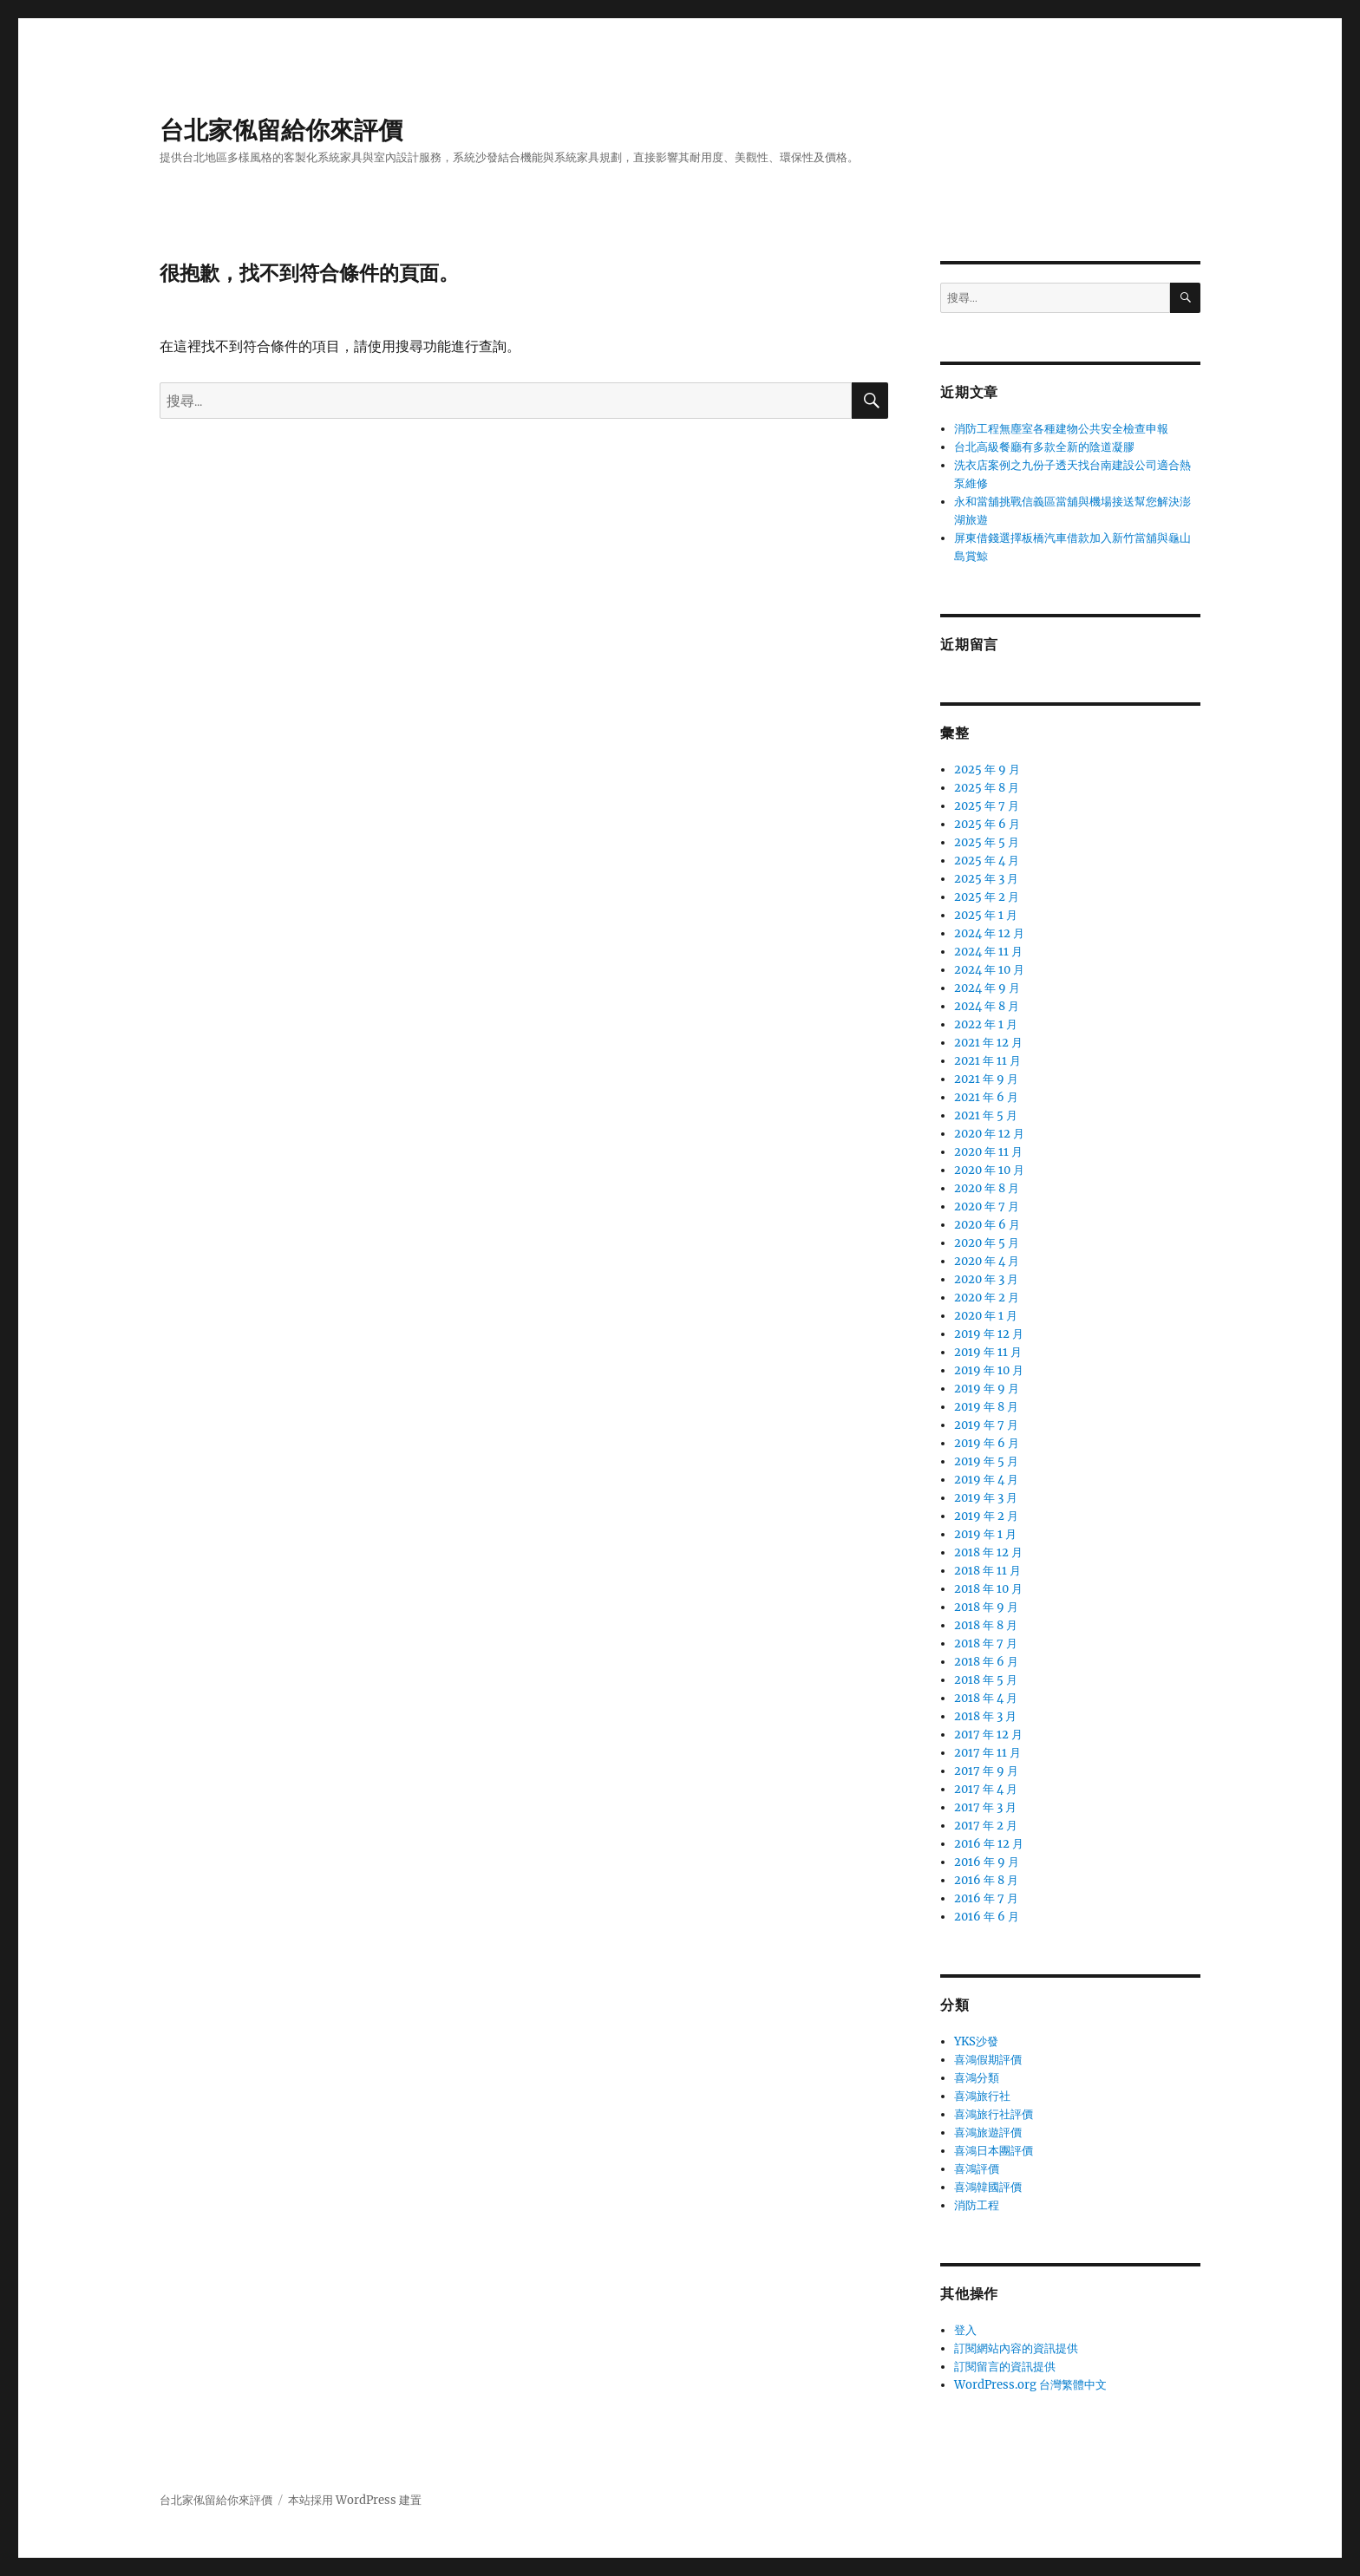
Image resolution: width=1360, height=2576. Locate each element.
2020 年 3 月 (986, 1279)
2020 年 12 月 (989, 1133)
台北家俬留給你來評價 (281, 130)
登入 (965, 2330)
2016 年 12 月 (988, 1843)
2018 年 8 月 (985, 1625)
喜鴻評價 (976, 2169)
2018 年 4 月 (985, 1698)
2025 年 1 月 (985, 915)
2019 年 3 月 (985, 1497)
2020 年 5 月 (986, 1243)
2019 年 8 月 (986, 1406)
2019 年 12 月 (988, 1334)
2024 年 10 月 (989, 969)
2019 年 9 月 (986, 1388)
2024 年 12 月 (989, 933)
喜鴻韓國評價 (988, 2187)
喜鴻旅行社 (982, 2096)
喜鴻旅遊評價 (988, 2132)
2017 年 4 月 (985, 1789)
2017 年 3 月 (985, 1807)
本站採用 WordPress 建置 (355, 2500)
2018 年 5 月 (985, 1680)
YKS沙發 (976, 2041)
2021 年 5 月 (985, 1115)
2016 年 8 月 (986, 1880)
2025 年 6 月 (987, 824)
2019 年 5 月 (986, 1461)
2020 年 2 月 (986, 1297)
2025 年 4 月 (986, 860)
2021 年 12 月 (988, 1042)
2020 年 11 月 (988, 1152)
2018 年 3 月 (985, 1716)
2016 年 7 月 (986, 1898)
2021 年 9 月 (986, 1079)
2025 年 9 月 (987, 769)
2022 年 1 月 (985, 1024)
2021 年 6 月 (986, 1097)
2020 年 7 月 (986, 1206)
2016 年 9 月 (986, 1862)
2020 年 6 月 (987, 1224)
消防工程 (976, 2205)
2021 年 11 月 (987, 1060)
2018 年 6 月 (986, 1661)
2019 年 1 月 (985, 1534)
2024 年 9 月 (987, 988)
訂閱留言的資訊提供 (1005, 2366)
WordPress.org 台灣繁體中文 (1030, 2384)
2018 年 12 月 (988, 1552)
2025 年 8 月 (986, 787)
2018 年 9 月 (986, 1607)
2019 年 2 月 (986, 1516)
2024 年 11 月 (988, 951)
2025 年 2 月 (986, 897)
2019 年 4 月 (986, 1479)
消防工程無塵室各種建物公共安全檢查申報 (1061, 428)
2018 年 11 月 (987, 1570)
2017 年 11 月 (987, 1752)
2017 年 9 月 (986, 1771)
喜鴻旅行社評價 (993, 2114)
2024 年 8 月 (986, 1006)
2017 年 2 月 (985, 1825)
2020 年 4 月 (986, 1261)
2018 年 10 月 (988, 1588)
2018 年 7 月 (985, 1643)
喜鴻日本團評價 (993, 2150)
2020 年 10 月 (989, 1170)
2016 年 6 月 (986, 1916)
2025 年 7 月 (986, 806)
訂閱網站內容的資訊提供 (1016, 2348)
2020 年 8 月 (986, 1188)
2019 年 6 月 (986, 1443)
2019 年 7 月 (986, 1425)
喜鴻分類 (976, 2078)
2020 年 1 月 (985, 1315)
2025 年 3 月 (986, 878)
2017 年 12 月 (988, 1734)
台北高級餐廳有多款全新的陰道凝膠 (1044, 447)
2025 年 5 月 (986, 842)
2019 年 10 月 (988, 1370)
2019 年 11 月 (988, 1352)
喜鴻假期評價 (988, 2059)
